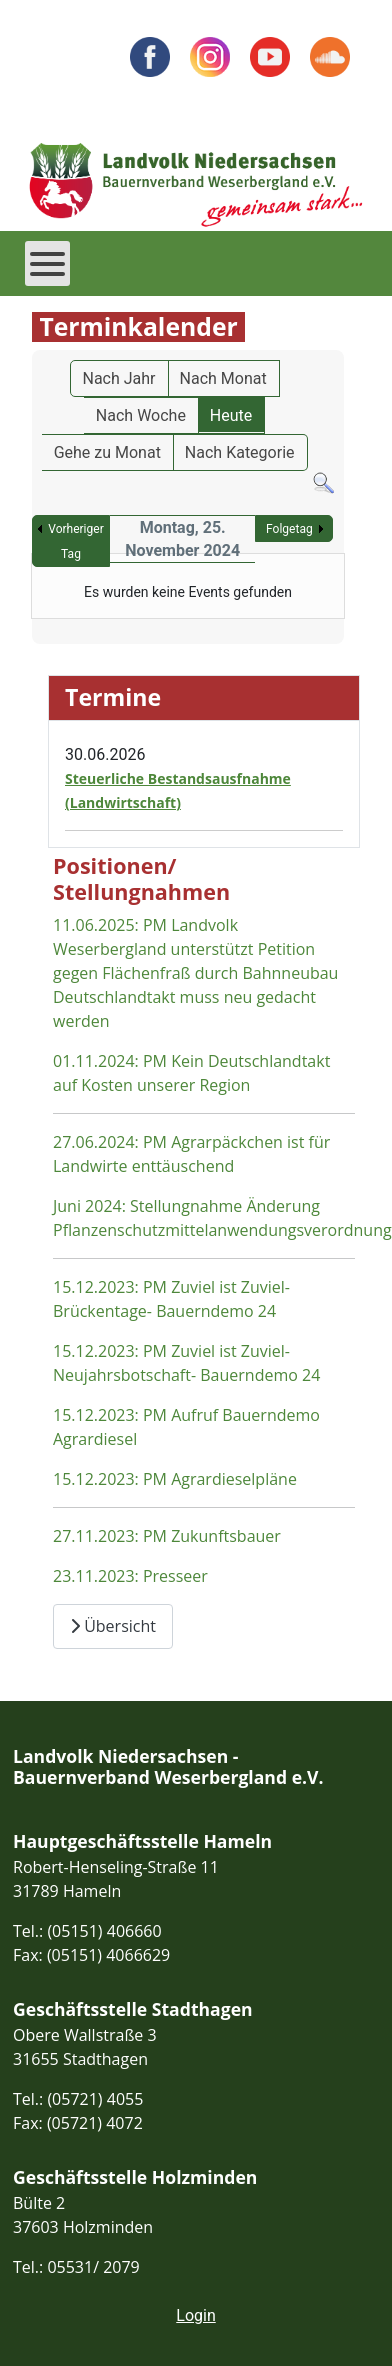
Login (195, 2315)
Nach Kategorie (240, 452)
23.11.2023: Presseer (130, 1576)
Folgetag (289, 529)
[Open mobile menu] (47, 263)
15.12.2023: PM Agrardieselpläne (175, 1479)
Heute (231, 415)
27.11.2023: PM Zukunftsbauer (167, 1536)
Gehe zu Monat (107, 452)
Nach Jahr (119, 378)
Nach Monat (223, 378)
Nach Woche (141, 415)
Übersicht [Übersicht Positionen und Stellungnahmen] (113, 1626)
